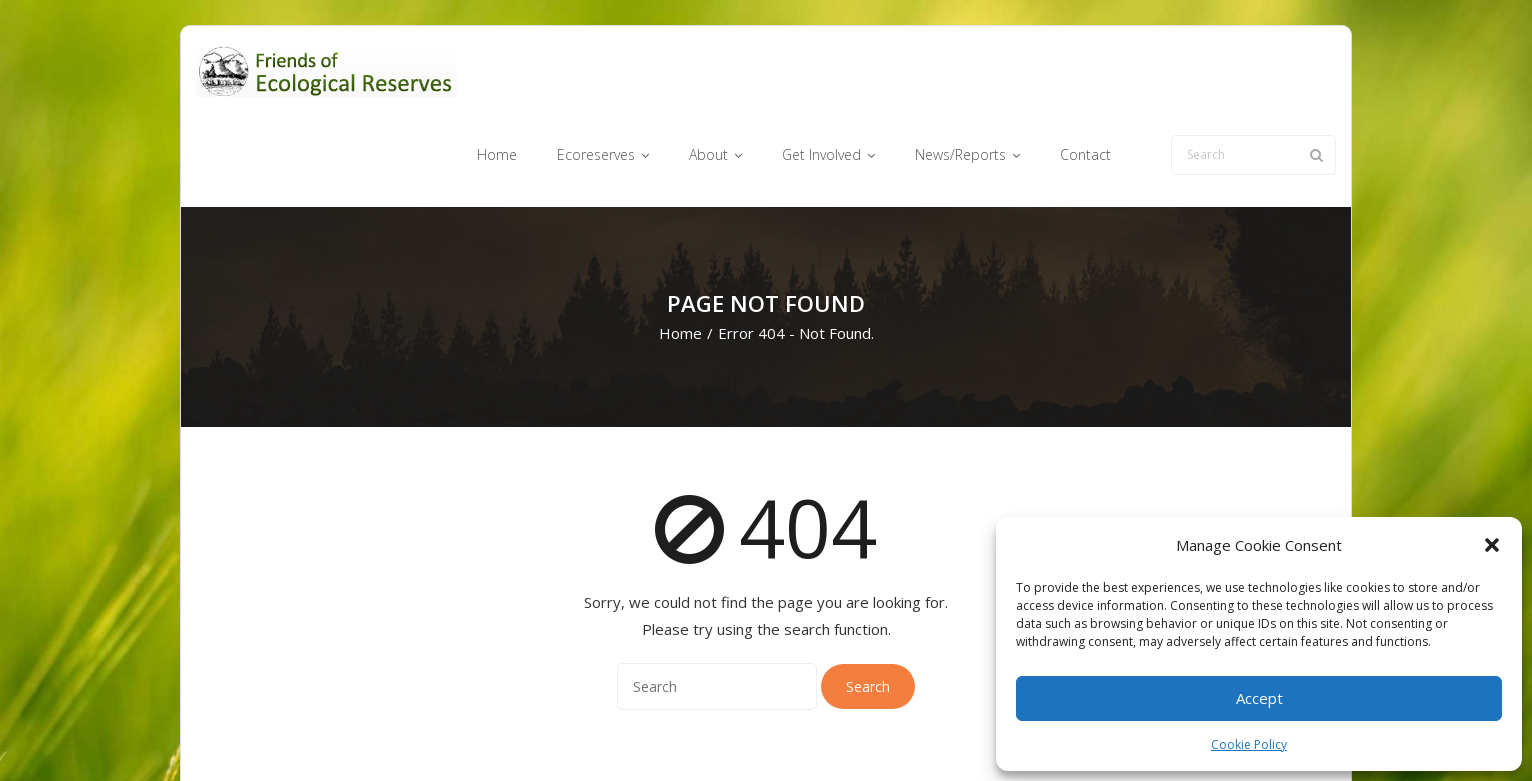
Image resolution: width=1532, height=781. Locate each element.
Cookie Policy (1249, 744)
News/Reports (975, 734)
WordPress (482, 734)
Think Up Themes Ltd (314, 734)
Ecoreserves (725, 734)
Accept (1259, 698)
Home (680, 256)
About (800, 734)
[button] (1492, 545)
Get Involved (876, 734)
